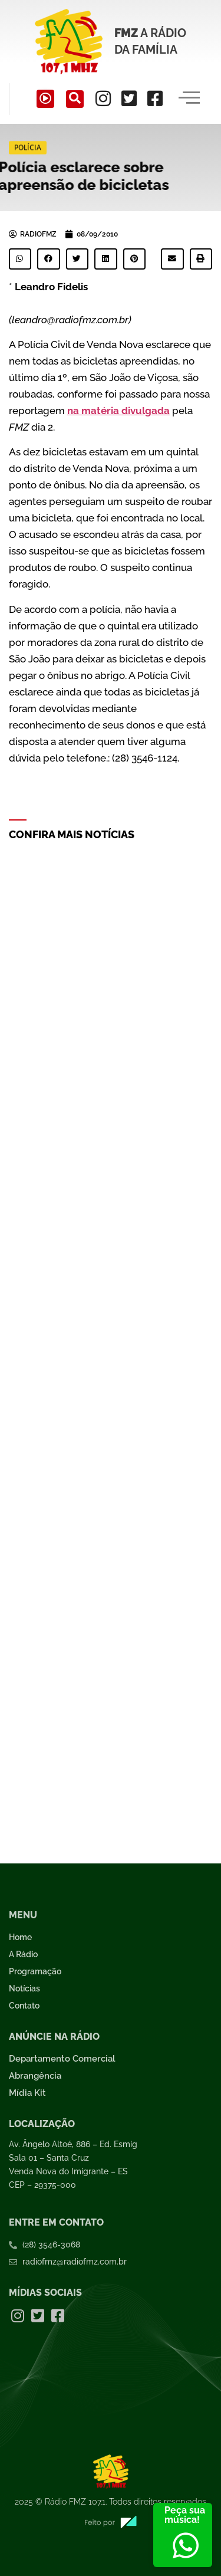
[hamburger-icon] (189, 99)
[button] (20, 259)
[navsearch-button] (75, 99)
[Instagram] (103, 98)
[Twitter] (129, 98)
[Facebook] (155, 98)
